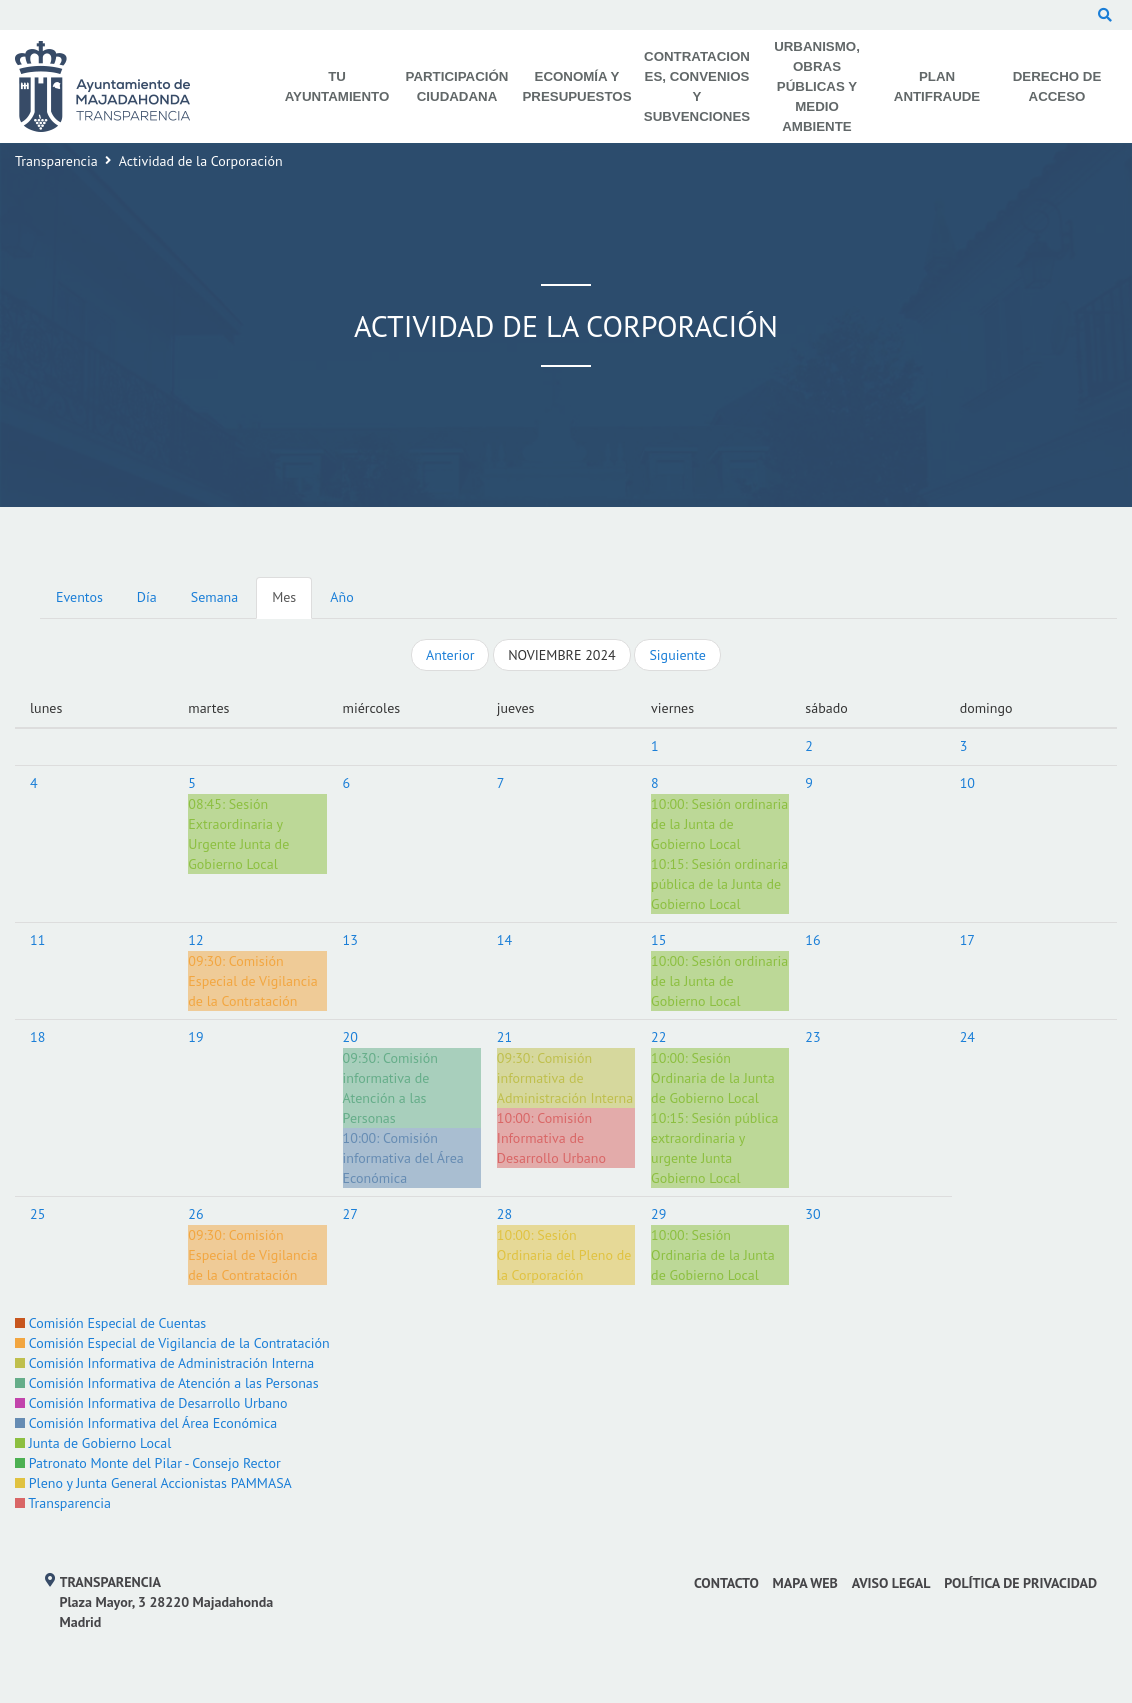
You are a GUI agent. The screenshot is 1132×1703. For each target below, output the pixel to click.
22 (658, 1037)
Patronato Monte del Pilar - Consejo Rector (148, 1463)
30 (812, 1214)
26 (195, 1214)
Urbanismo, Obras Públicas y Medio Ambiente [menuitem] (817, 86)
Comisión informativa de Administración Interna (565, 1078)
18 (37, 1037)
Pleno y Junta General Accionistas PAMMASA (153, 1483)
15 (658, 940)
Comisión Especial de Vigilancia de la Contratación (252, 981)
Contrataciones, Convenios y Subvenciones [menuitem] (697, 86)
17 (967, 940)
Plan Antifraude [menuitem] (937, 86)
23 (812, 1037)
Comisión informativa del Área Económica (403, 1158)
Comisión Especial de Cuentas (110, 1323)
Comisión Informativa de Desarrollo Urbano (551, 1138)
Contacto (726, 1583)
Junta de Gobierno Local (93, 1443)
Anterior (450, 655)
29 (658, 1214)
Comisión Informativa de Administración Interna (164, 1363)
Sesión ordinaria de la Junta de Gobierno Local (719, 824)
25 (37, 1214)
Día (147, 597)
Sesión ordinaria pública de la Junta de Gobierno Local (719, 884)
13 (350, 940)
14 (504, 940)
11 (37, 940)
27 (350, 1214)
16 (812, 940)
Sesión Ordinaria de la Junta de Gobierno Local (713, 1078)
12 (195, 940)
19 (195, 1037)
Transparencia (56, 161)
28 (504, 1214)
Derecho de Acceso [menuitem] (1057, 86)
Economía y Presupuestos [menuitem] (576, 86)
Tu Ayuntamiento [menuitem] (337, 86)
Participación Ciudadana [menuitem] (457, 86)
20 (350, 1037)
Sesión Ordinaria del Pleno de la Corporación (564, 1255)
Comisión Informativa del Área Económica (146, 1423)
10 (967, 783)
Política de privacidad (1020, 1583)
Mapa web (805, 1583)
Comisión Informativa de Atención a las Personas (167, 1383)
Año (341, 597)
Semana (214, 597)
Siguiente (677, 655)
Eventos (79, 597)
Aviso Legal (891, 1583)
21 (504, 1037)
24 (967, 1037)
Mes (284, 597)
